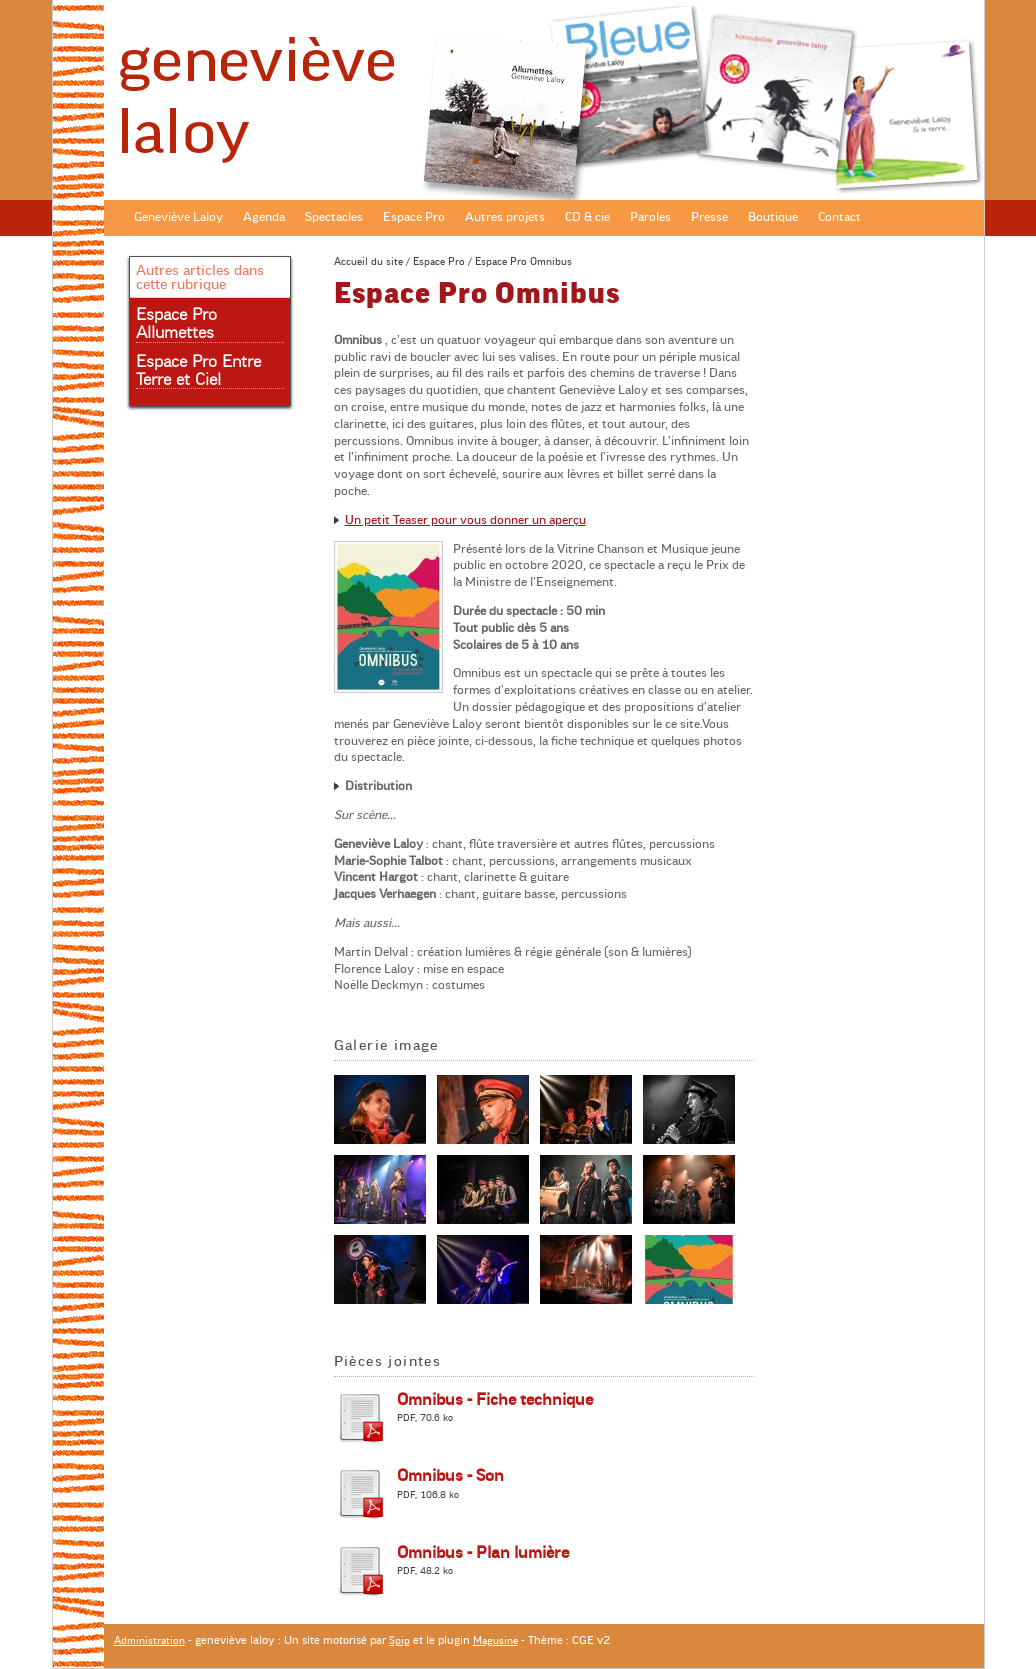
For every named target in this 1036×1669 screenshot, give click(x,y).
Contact (839, 217)
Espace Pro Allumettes (176, 324)
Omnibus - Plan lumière (483, 1553)
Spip (399, 1640)
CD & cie (587, 217)
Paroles (650, 217)
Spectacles (334, 217)
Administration (149, 1640)
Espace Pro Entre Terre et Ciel (198, 371)
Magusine (495, 1640)
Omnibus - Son (450, 1476)
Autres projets (505, 217)
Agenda (264, 217)
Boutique (773, 217)
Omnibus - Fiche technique (495, 1400)
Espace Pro (414, 217)
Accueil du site (368, 261)
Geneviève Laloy (178, 217)
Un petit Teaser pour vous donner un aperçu (465, 520)
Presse (709, 217)
